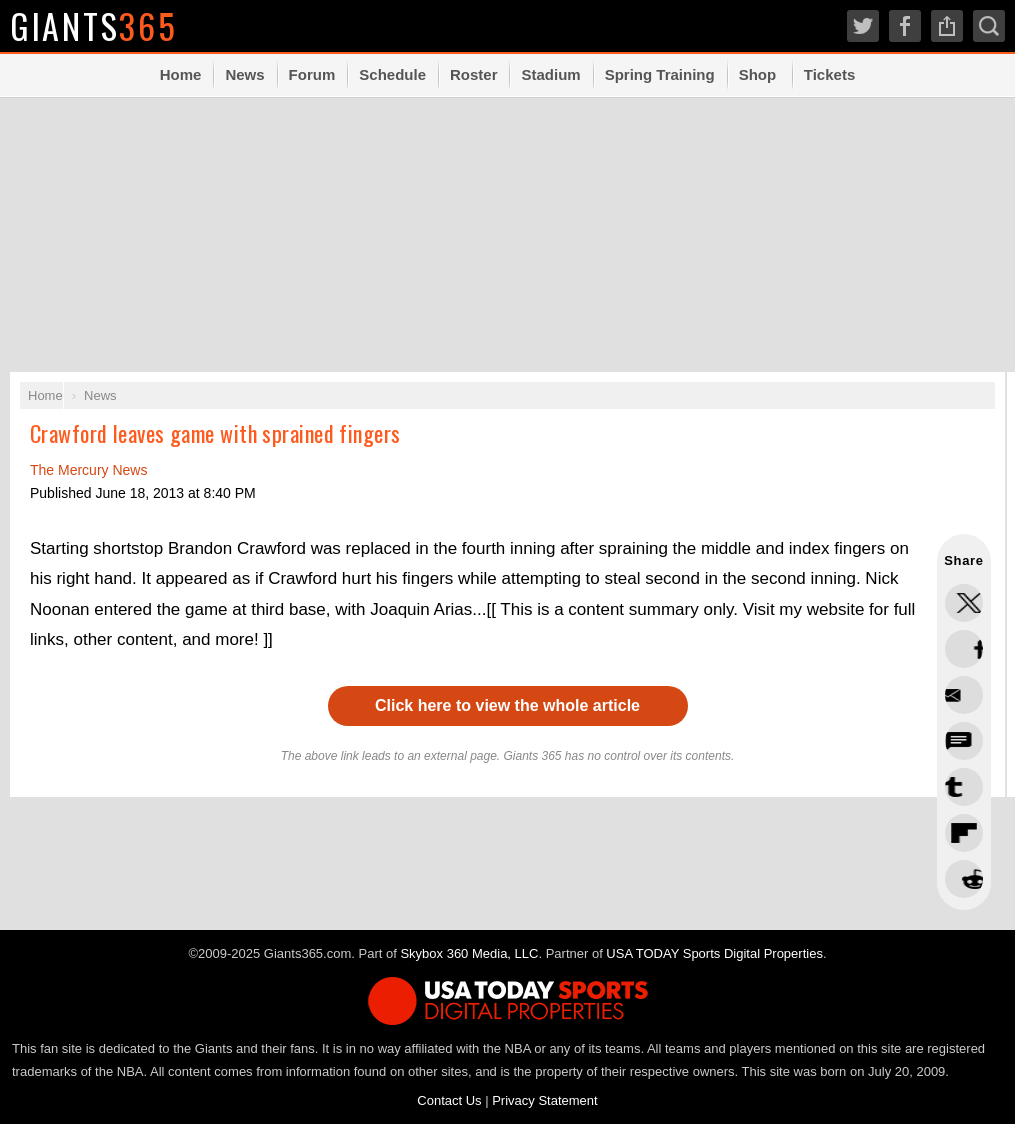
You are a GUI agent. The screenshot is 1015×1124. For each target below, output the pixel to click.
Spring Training (660, 74)
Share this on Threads (964, 695)
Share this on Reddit (964, 833)
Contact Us (449, 1100)
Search (989, 26)
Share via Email (964, 879)
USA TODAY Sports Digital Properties (714, 953)
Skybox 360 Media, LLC (469, 953)
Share (947, 26)
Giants (95, 25)
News (244, 74)
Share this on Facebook (964, 649)
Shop (758, 74)
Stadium (550, 74)
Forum (312, 74)
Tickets (829, 74)
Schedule (392, 74)
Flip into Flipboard (964, 787)
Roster (474, 74)
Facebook (905, 26)
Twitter (863, 26)
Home (181, 74)
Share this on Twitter (964, 603)
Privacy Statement (545, 1100)
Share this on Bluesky (964, 741)
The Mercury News (88, 470)
